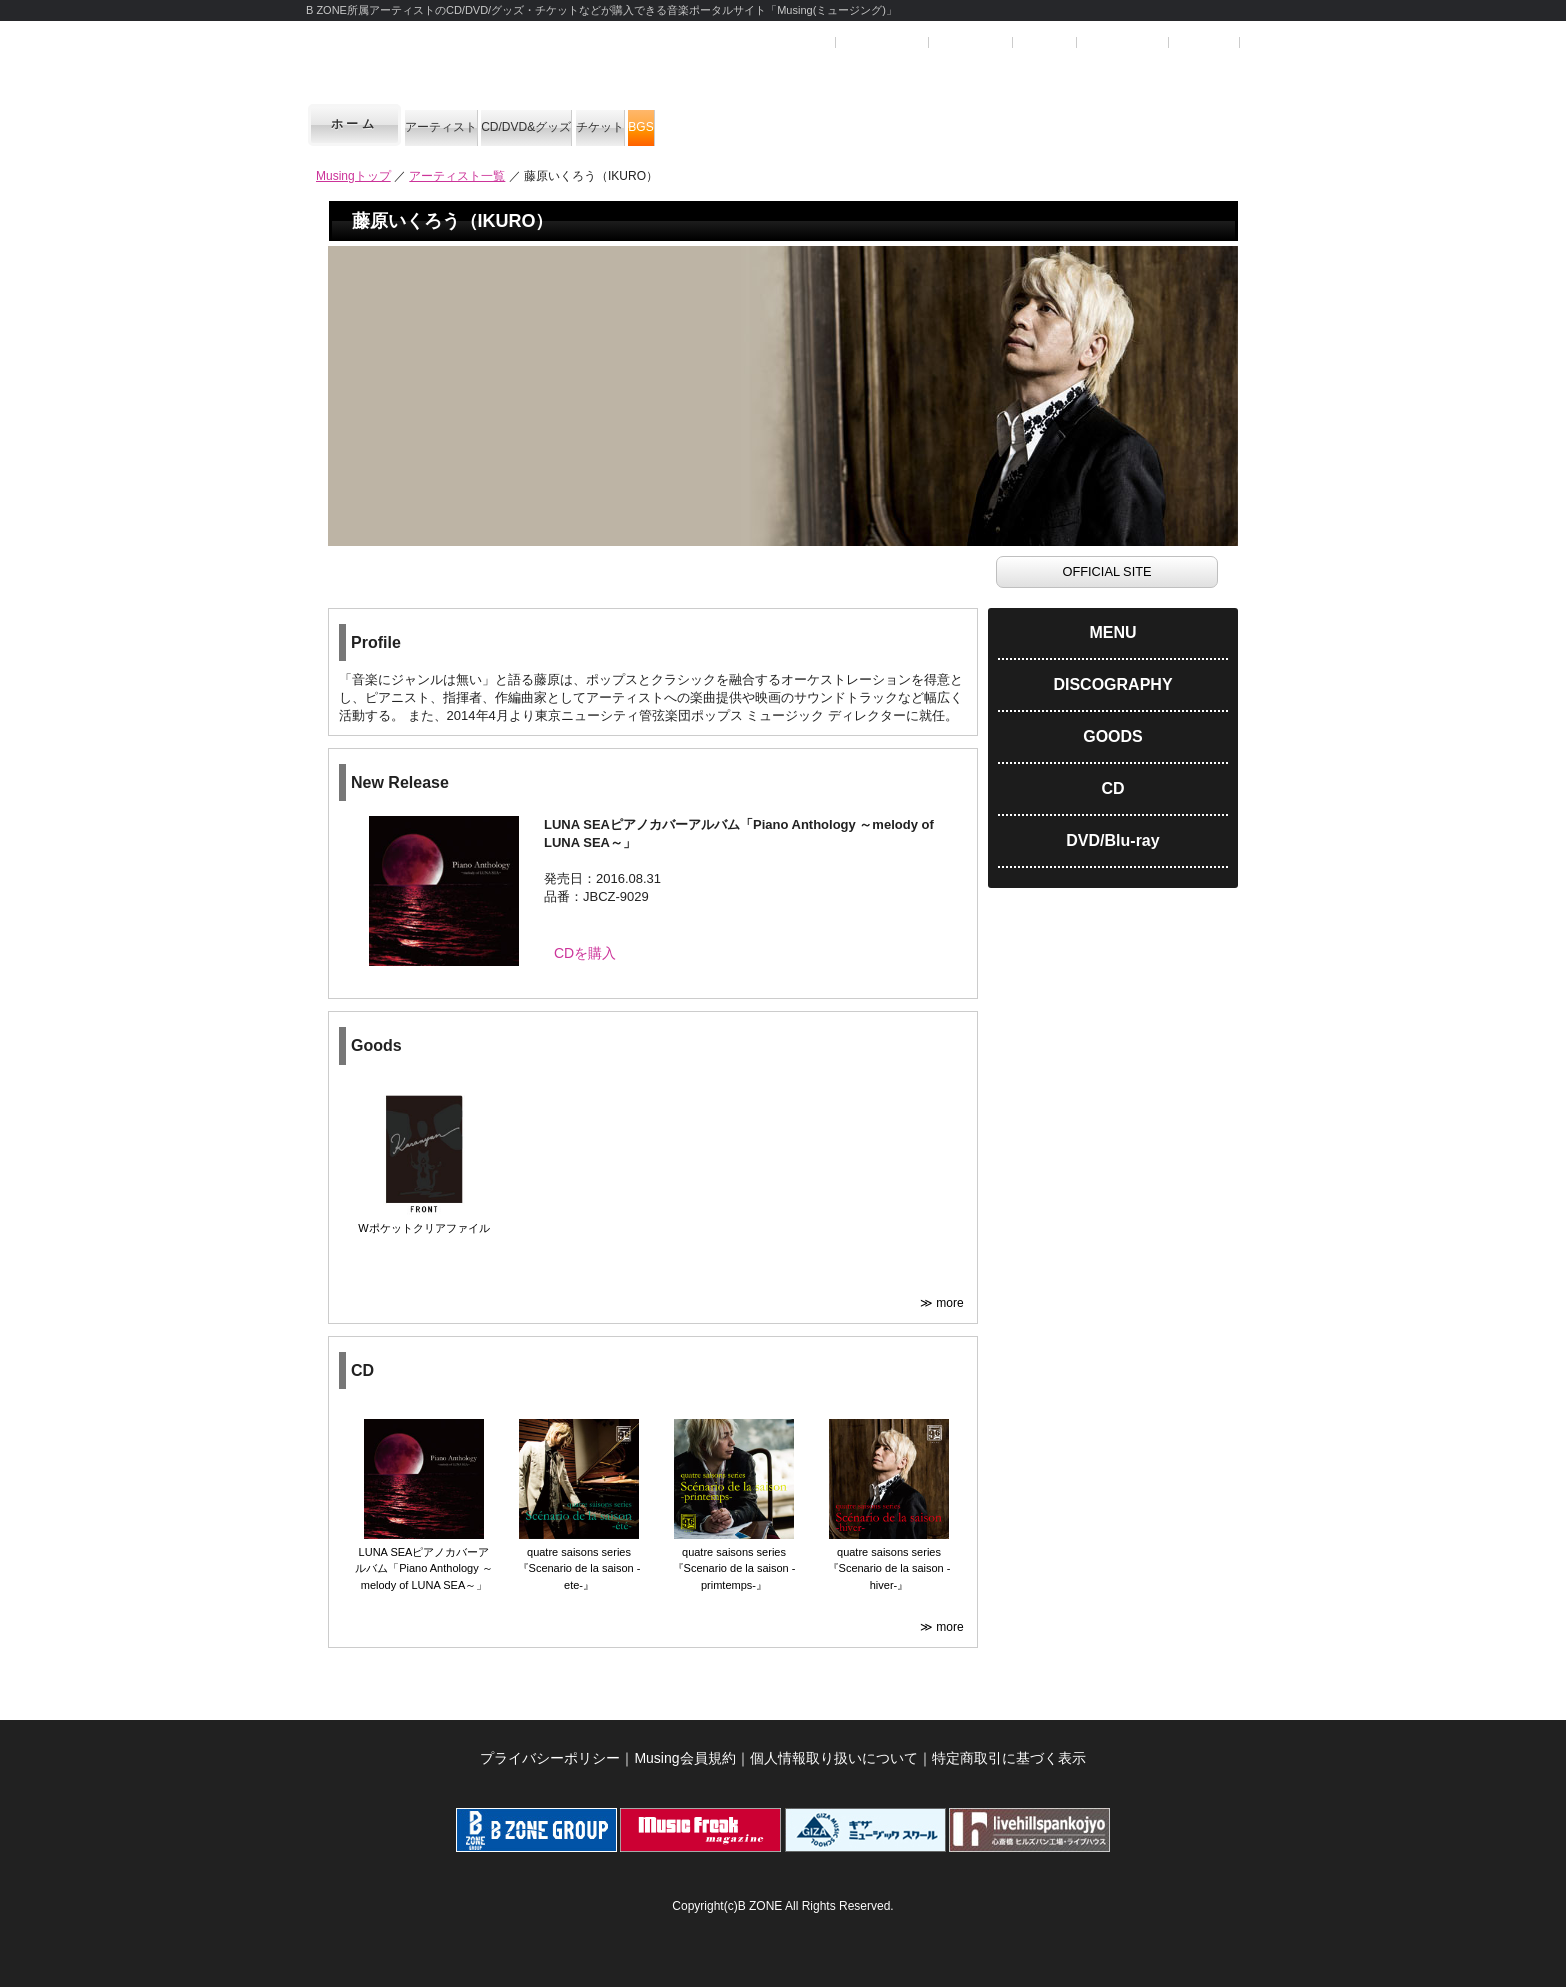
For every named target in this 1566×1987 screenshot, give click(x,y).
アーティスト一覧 (457, 176)
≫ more (943, 1293)
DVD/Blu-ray (1112, 840)
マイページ (969, 42)
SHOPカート (1121, 42)
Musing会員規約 (684, 1748)
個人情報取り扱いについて (834, 1748)
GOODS (1113, 736)
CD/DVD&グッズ (636, 124)
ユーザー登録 (881, 42)
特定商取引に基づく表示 (1009, 1748)
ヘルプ (1043, 42)
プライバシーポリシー (550, 1748)
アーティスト (475, 124)
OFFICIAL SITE (1106, 571)
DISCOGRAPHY (1112, 684)
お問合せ (1204, 42)
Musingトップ (353, 176)
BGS (883, 124)
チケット (782, 124)
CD (1112, 788)
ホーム (355, 124)
